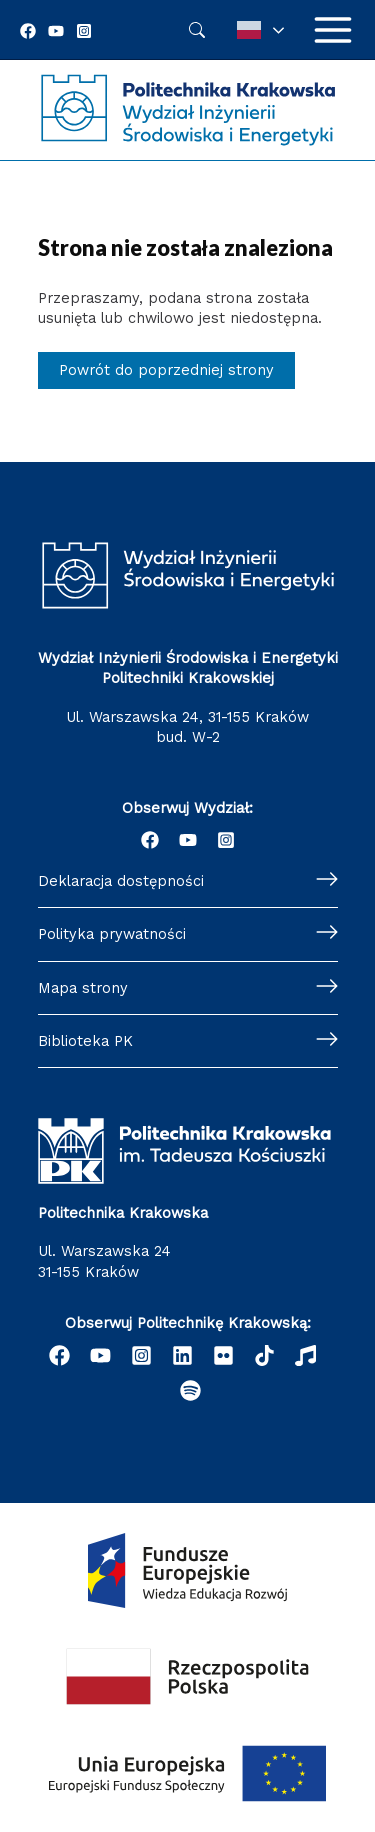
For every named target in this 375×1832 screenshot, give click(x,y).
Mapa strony (83, 988)
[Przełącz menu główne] (333, 30)
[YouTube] (56, 31)
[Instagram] (84, 31)
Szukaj (197, 30)
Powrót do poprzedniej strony (166, 370)
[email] (223, 1355)
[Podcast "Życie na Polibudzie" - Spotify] (190, 1390)
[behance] (264, 1355)
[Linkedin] (182, 1355)
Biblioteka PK (85, 1041)
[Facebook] (28, 31)
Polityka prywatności (112, 934)
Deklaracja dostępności (121, 881)
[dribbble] (305, 1355)
